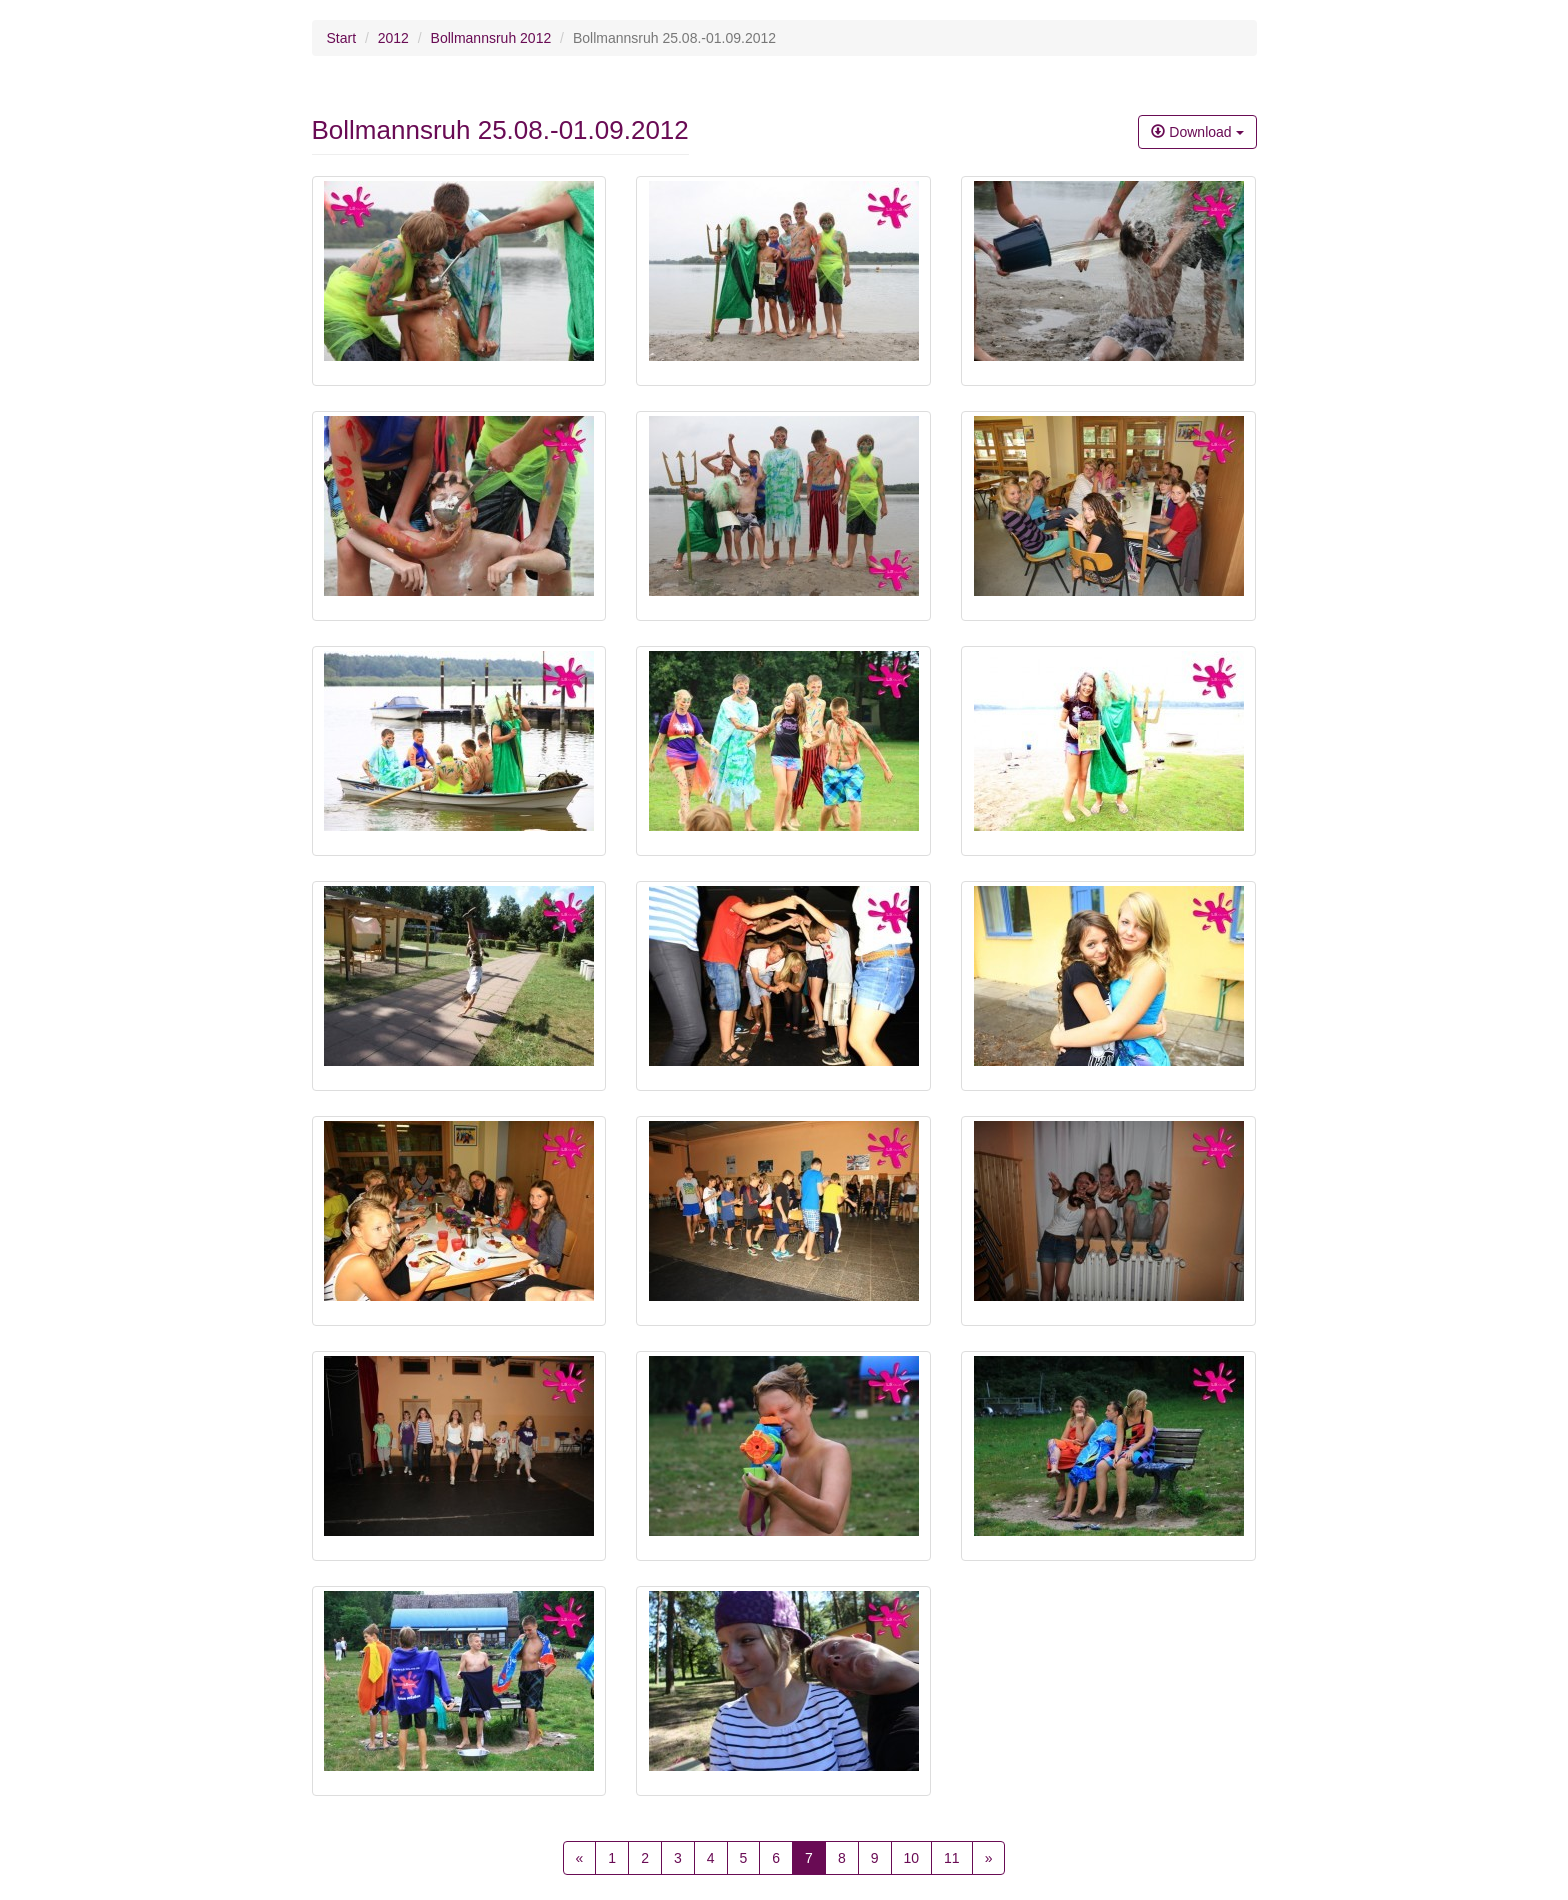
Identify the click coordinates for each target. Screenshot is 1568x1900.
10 (912, 1858)
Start (342, 38)
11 (952, 1858)
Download (1197, 132)
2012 (393, 38)
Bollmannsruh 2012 (491, 38)
